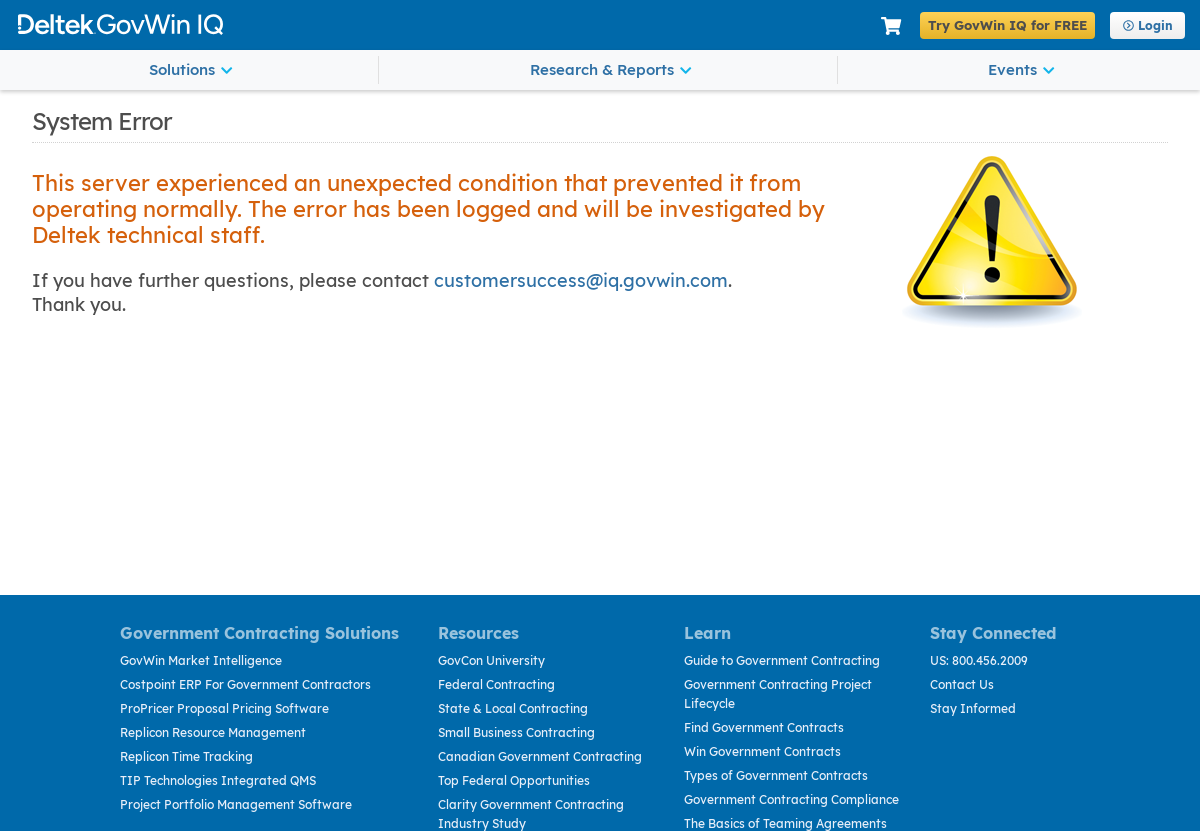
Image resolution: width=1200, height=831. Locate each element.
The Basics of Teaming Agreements (785, 823)
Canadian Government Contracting (540, 756)
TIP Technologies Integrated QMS (218, 780)
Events (1021, 69)
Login (1148, 25)
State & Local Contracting (513, 708)
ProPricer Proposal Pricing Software (224, 708)
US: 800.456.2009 (979, 660)
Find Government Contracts (764, 727)
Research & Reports (610, 69)
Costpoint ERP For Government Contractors (245, 684)
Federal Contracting (496, 684)
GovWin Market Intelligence (201, 660)
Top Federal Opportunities (514, 780)
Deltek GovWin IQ (441, 24)
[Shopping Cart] (891, 26)
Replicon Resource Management (213, 732)
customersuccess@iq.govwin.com (581, 280)
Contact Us (962, 684)
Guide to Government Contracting (782, 660)
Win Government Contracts (762, 751)
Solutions (190, 69)
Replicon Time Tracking (186, 756)
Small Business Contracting (516, 732)
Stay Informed (973, 708)
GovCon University (491, 660)
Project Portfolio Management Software (236, 804)
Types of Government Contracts (776, 775)
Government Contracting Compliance (791, 799)
